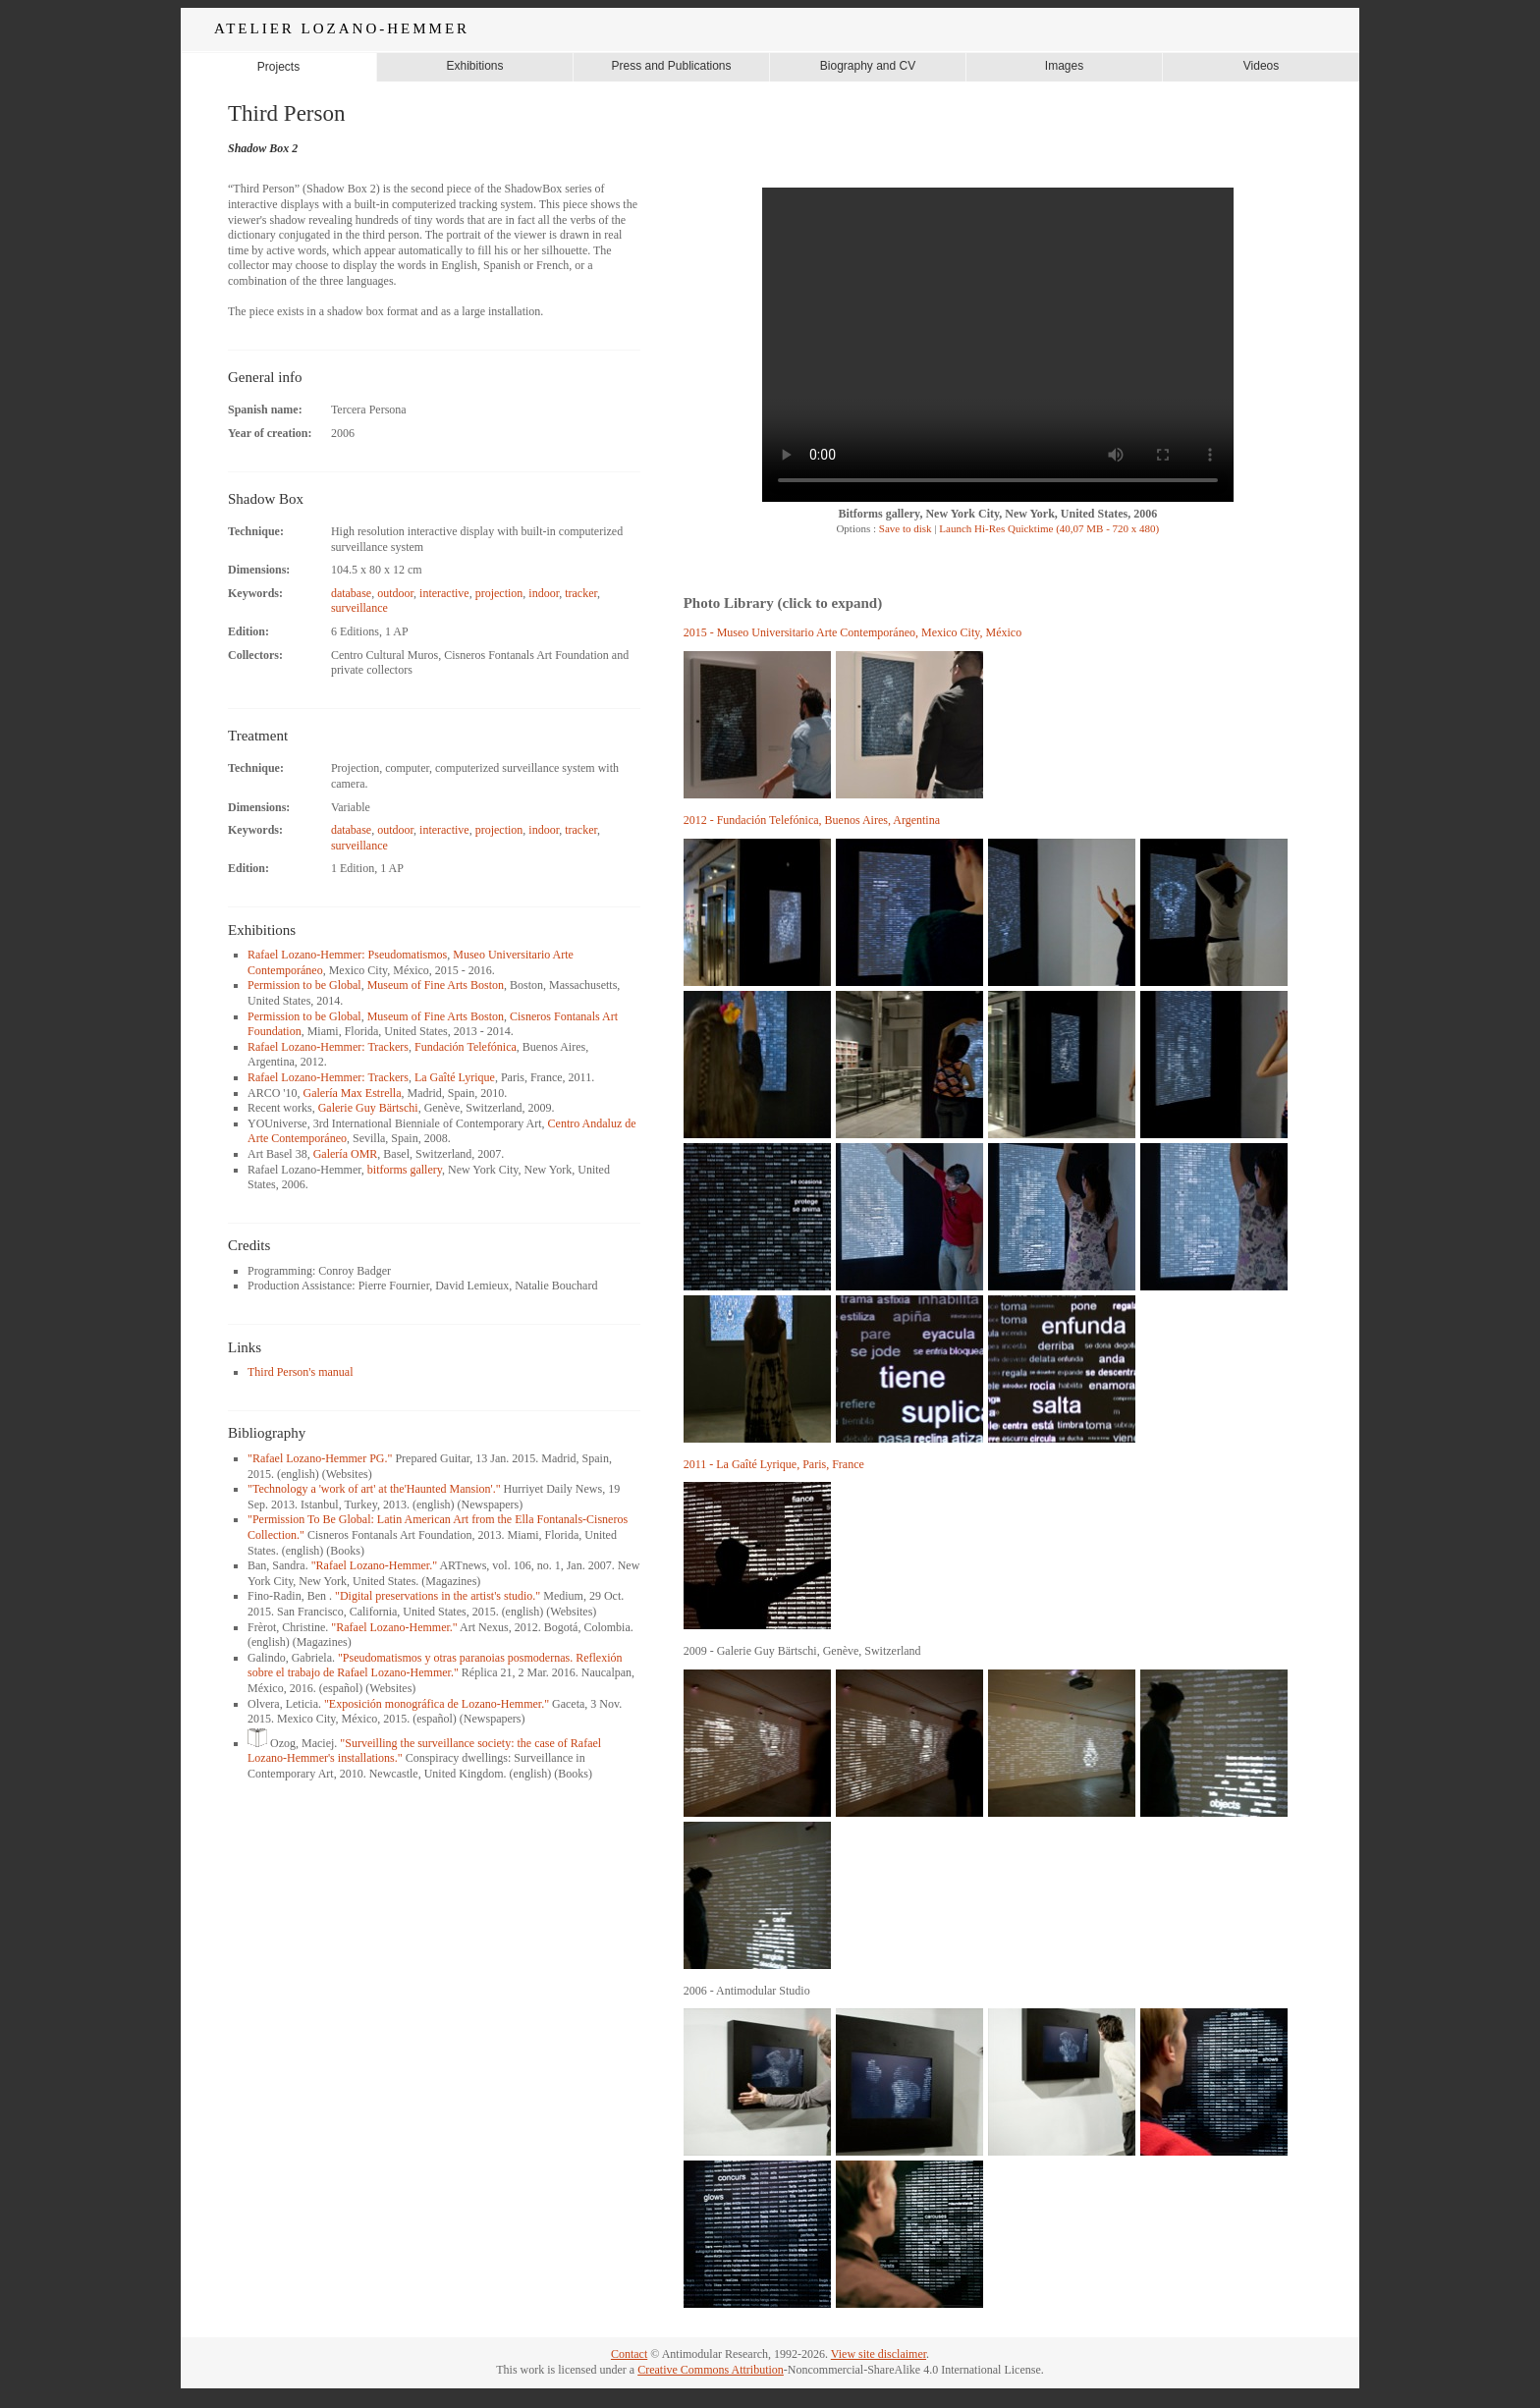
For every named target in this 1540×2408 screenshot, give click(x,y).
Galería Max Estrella (352, 1093)
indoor (543, 593)
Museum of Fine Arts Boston (435, 985)
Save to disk (904, 528)
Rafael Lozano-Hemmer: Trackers (328, 1047)
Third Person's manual (300, 1372)
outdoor (395, 593)
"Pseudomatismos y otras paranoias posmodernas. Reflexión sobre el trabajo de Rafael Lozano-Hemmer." (435, 1665)
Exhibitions (474, 66)
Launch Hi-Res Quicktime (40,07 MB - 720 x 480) (1049, 528)
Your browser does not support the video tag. (998, 345)
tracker (581, 593)
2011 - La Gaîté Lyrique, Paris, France (774, 1464)
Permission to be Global (304, 985)
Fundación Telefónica (465, 1047)
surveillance (359, 608)
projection (499, 593)
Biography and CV (867, 66)
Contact (629, 2354)
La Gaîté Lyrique (454, 1077)
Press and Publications (671, 66)
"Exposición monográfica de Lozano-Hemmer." (436, 1704)
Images (1064, 66)
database (351, 593)
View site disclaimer (878, 2354)
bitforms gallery (404, 1170)
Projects (278, 67)
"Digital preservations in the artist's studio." (437, 1596)
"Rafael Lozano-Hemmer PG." (320, 1458)
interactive (444, 593)
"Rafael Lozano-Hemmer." (374, 1565)
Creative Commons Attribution (710, 2370)
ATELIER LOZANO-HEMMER (341, 28)
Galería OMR (345, 1154)
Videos (1261, 66)
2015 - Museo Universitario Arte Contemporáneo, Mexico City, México (853, 632)
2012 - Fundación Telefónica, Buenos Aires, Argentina (812, 820)
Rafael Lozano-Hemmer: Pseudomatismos (347, 954)
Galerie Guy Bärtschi (368, 1108)
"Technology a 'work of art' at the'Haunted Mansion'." (374, 1489)
